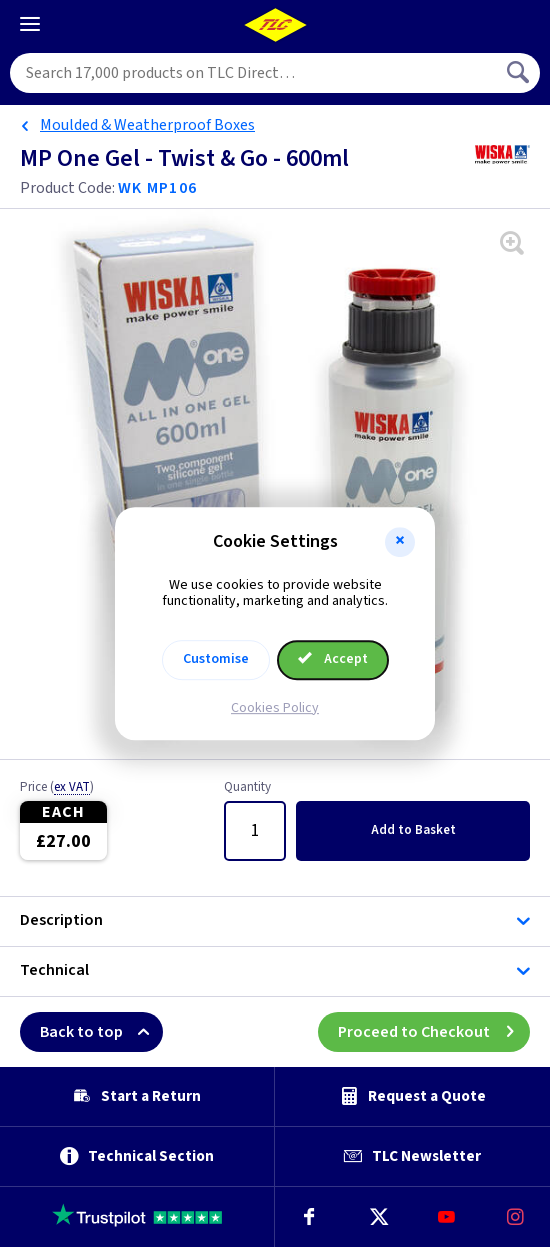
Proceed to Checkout (434, 1032)
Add (413, 830)
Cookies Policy (275, 708)
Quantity (247, 788)
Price (57, 788)
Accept (333, 659)
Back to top (101, 1032)
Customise (216, 659)
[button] (400, 542)
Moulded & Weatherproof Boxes (147, 125)
